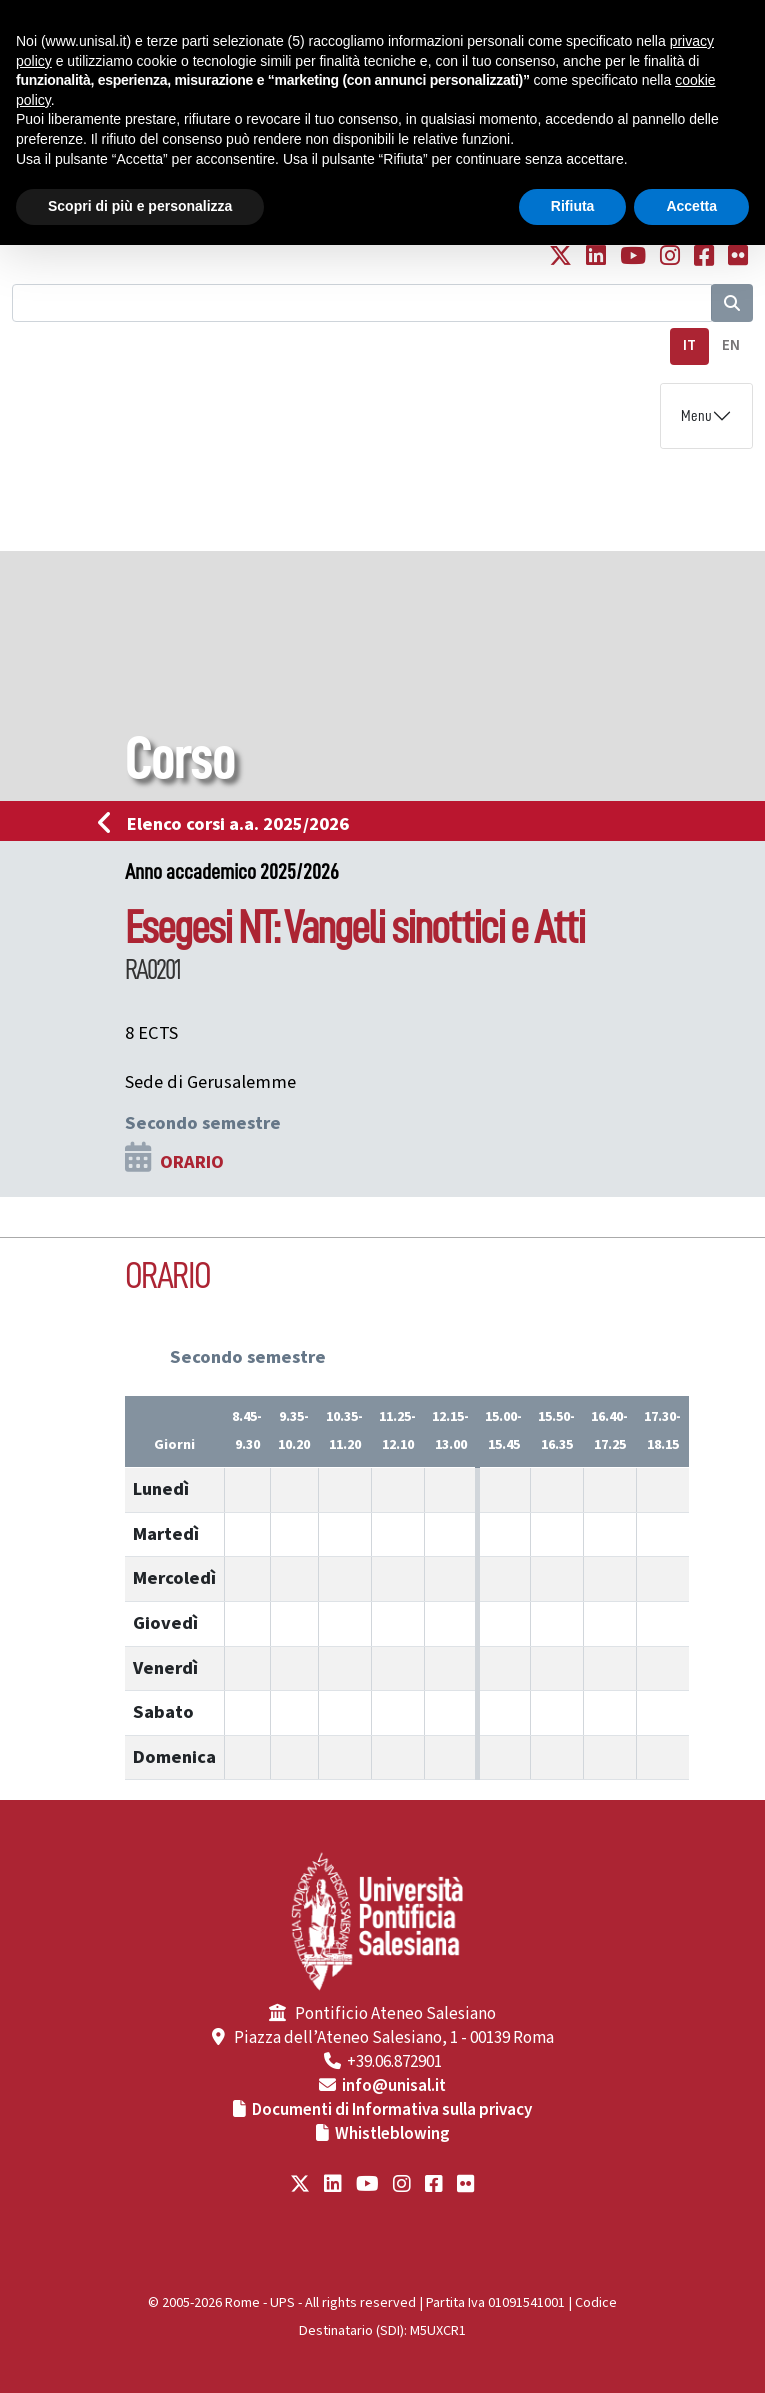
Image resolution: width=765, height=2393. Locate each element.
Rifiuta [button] (573, 206)
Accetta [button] (691, 206)
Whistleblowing (392, 2134)
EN (731, 345)
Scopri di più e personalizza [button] (140, 206)
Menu (696, 416)
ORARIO (192, 1162)
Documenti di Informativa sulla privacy (392, 2110)
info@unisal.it (394, 2086)
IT (689, 345)
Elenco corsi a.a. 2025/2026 (229, 824)
